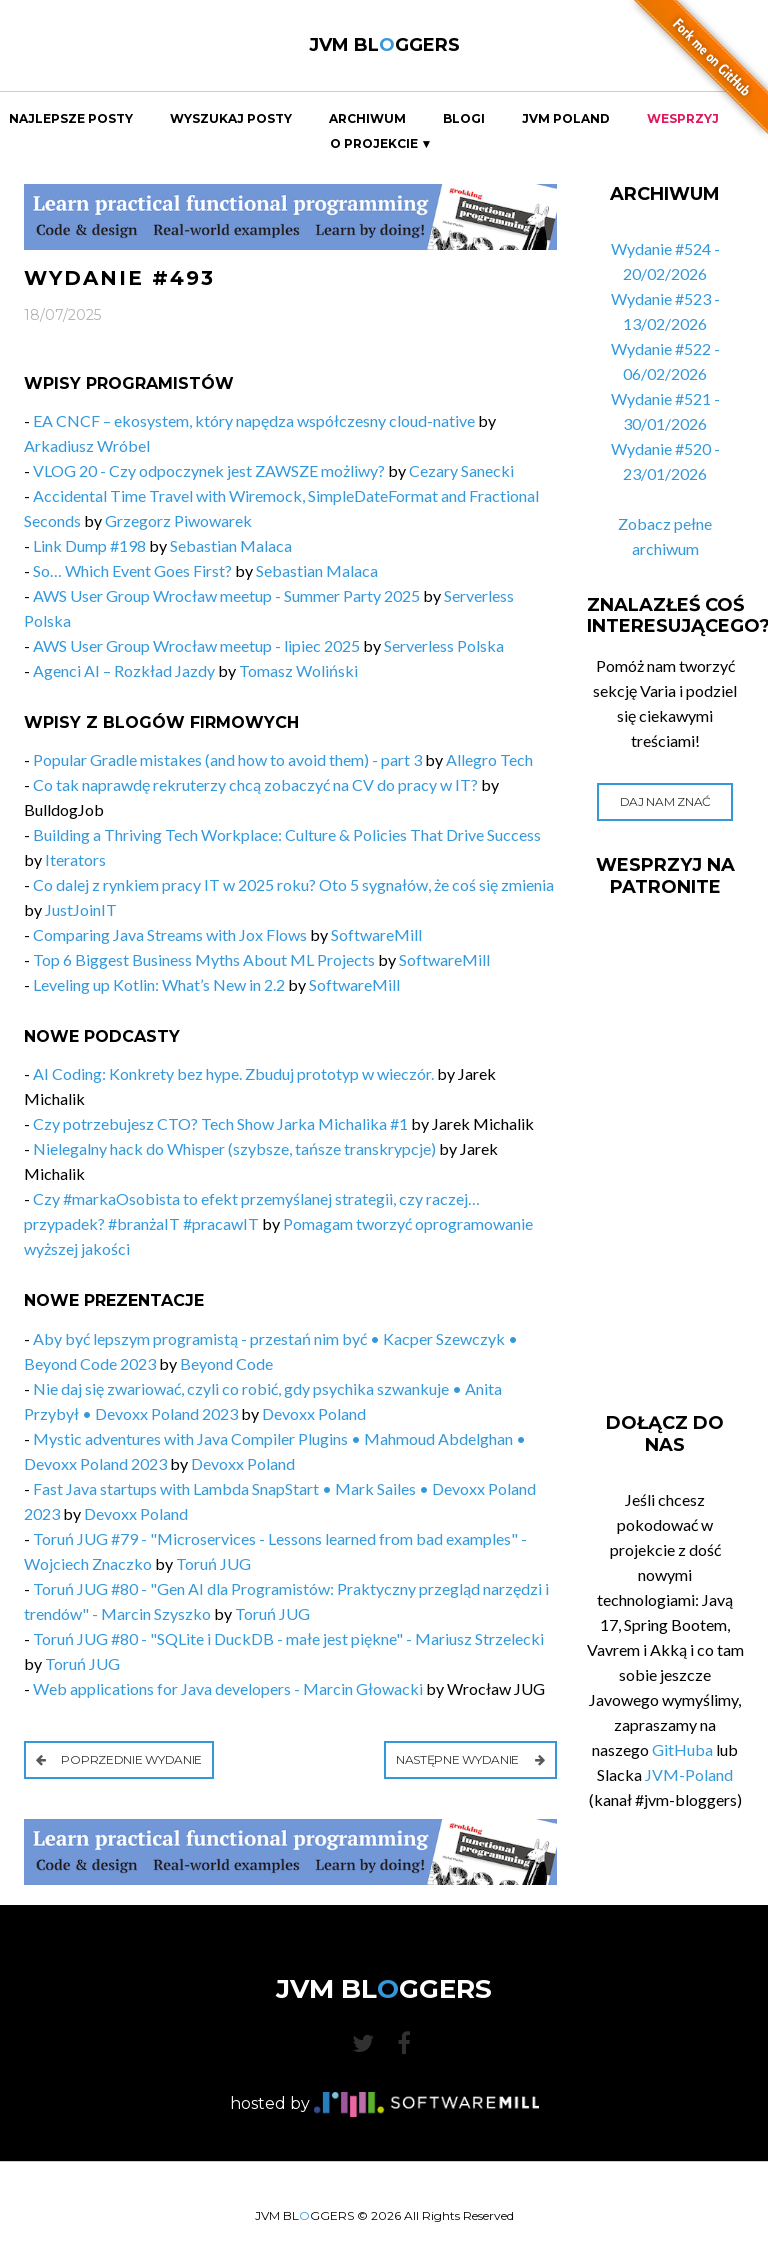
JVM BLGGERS (384, 45)
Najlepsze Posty (71, 119)
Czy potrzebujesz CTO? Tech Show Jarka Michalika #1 (220, 1123)
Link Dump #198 (89, 545)
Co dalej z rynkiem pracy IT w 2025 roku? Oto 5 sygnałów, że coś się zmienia (293, 884)
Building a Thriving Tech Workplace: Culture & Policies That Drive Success (287, 834)
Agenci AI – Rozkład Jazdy (125, 670)
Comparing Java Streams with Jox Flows (170, 934)
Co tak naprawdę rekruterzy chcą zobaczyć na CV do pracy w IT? (255, 784)
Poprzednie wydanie (119, 1759)
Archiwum (367, 119)
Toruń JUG (213, 1563)
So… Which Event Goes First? (132, 570)
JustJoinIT (81, 909)
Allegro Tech (489, 759)
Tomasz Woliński (298, 670)
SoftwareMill (376, 934)
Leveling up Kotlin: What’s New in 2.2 (159, 984)
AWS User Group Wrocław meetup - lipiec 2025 (196, 645)
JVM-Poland (689, 1774)
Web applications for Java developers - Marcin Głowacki (228, 1688)
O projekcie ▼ (381, 144)
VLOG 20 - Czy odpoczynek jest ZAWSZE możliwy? (209, 470)
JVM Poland (566, 119)
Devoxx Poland (314, 1413)
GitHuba (682, 1749)
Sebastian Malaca (231, 545)
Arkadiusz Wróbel (87, 445)
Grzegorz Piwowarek (178, 520)
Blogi (464, 119)
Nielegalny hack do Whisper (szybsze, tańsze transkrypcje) (234, 1148)
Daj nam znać (665, 801)
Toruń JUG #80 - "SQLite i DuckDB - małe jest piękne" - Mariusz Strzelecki (288, 1638)
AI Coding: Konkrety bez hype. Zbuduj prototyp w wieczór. (233, 1073)
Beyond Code (226, 1363)
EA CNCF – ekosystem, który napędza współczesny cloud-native (254, 420)
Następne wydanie (470, 1759)
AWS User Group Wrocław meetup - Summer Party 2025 (228, 595)
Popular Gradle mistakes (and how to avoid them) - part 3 (227, 759)
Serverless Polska (444, 645)
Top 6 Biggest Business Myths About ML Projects (204, 959)
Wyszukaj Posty (231, 119)
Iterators (75, 859)
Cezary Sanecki (461, 470)
